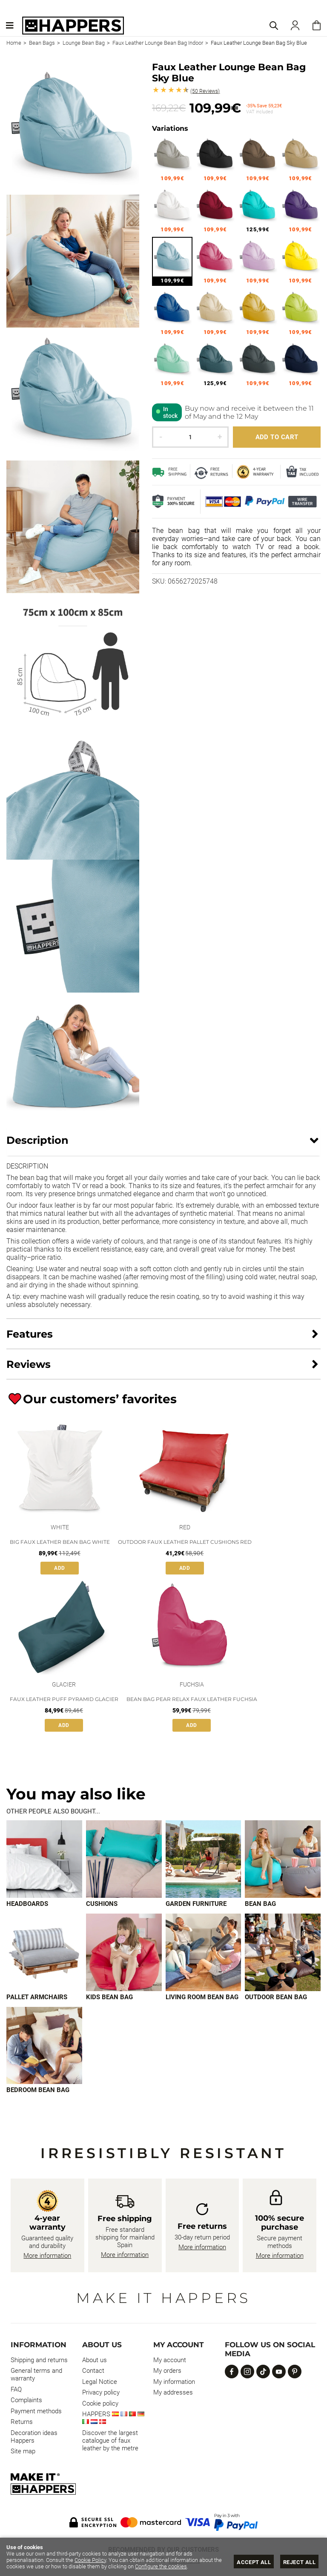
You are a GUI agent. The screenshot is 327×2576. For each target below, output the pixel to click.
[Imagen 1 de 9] (44, 1859)
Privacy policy (101, 2392)
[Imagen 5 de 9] (44, 1952)
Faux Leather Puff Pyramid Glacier (64, 1699)
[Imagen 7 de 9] (203, 1952)
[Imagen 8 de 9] (283, 1952)
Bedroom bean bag (37, 2090)
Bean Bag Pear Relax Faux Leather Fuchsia (191, 1699)
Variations (170, 128)
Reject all (299, 2562)
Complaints (26, 2400)
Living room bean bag (202, 1997)
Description (37, 1140)
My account (169, 2360)
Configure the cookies (161, 2566)
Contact (93, 2371)
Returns (22, 2422)
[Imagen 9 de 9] (44, 2045)
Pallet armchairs (36, 1997)
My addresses (173, 2392)
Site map (23, 2451)
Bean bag (260, 1904)
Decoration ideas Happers (34, 2436)
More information (47, 2255)
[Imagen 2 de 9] (124, 1859)
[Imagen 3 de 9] (203, 1859)
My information (174, 2382)
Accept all (254, 2562)
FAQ (16, 2389)
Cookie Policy (90, 2560)
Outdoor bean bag (276, 1997)
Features (29, 1334)
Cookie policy (100, 2403)
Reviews (205, 91)
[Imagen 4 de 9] (283, 1859)
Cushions (102, 1904)
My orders (167, 2371)
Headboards (27, 1904)
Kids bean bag (109, 1997)
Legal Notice (99, 2382)
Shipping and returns (39, 2360)
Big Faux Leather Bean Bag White (60, 1542)
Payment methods (36, 2411)
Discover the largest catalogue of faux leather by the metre (110, 2440)
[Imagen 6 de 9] (124, 1952)
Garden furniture (196, 1904)
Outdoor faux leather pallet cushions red (185, 1542)
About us (94, 2360)
